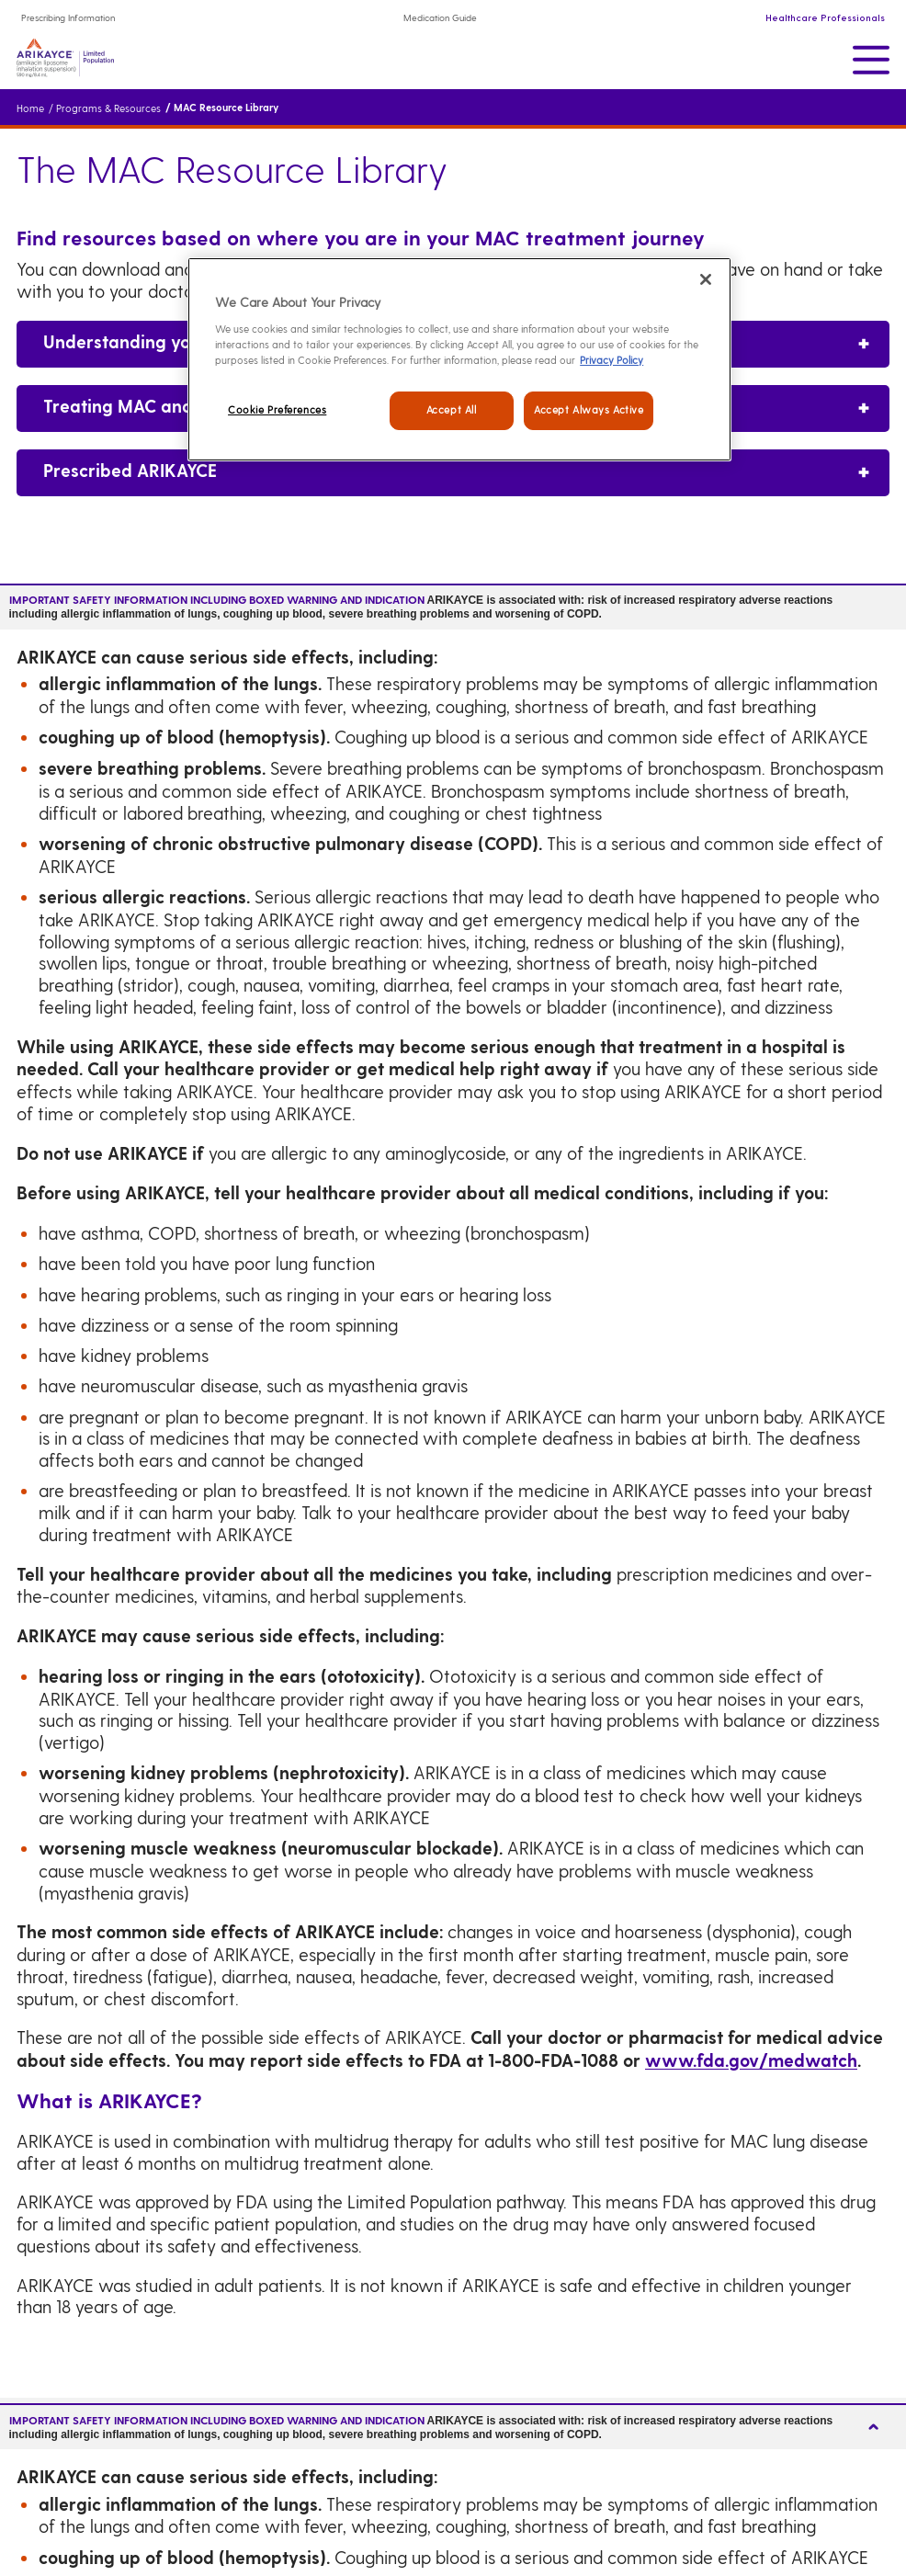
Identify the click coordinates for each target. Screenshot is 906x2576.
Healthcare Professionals (825, 18)
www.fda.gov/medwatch (751, 2061)
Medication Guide (440, 18)
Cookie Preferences (277, 409)
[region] (459, 359)
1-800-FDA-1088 (553, 2061)
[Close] (705, 279)
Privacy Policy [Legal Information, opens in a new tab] (611, 360)
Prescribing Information (68, 18)
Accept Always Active (588, 409)
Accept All (451, 409)
